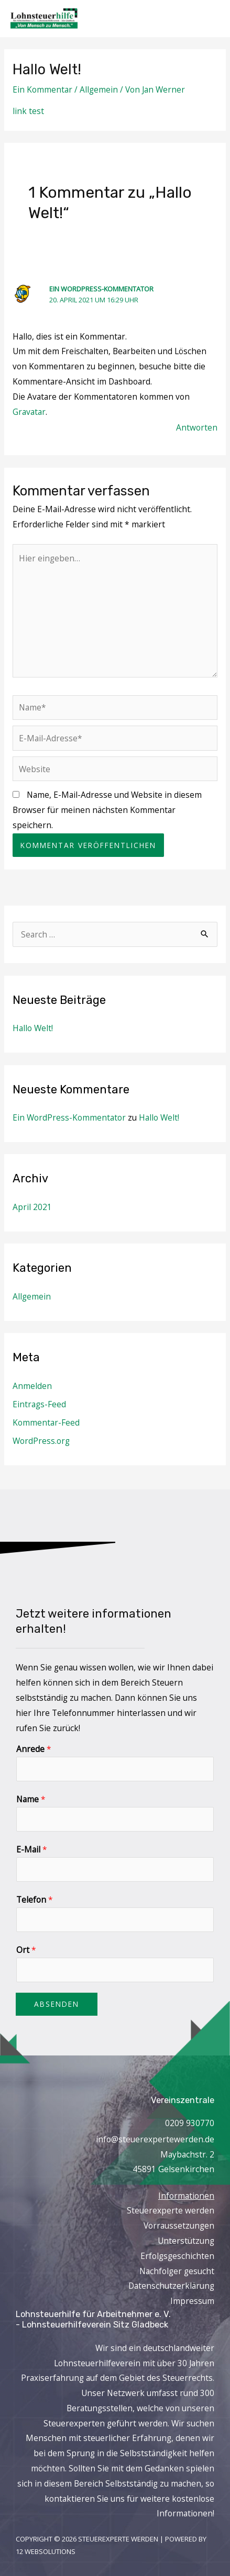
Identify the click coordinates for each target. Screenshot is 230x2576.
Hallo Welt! (33, 1028)
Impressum (192, 2301)
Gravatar (29, 411)
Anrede (33, 1749)
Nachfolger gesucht (176, 2271)
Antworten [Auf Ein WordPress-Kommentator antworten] (196, 427)
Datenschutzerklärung (171, 2285)
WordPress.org (41, 1441)
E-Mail (31, 1849)
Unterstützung (186, 2240)
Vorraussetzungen (179, 2225)
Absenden (56, 2004)
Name (31, 1799)
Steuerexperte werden (170, 2210)
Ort (26, 1950)
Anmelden (32, 1386)
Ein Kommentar (42, 89)
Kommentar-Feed (46, 1422)
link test (28, 111)
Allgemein (99, 89)
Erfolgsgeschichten (177, 2256)
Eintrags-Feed (39, 1404)
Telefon (34, 1899)
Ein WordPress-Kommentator (101, 288)
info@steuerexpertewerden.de (155, 2139)
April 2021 (32, 1207)
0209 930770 (189, 2123)
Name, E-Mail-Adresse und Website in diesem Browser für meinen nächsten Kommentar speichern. (107, 810)
